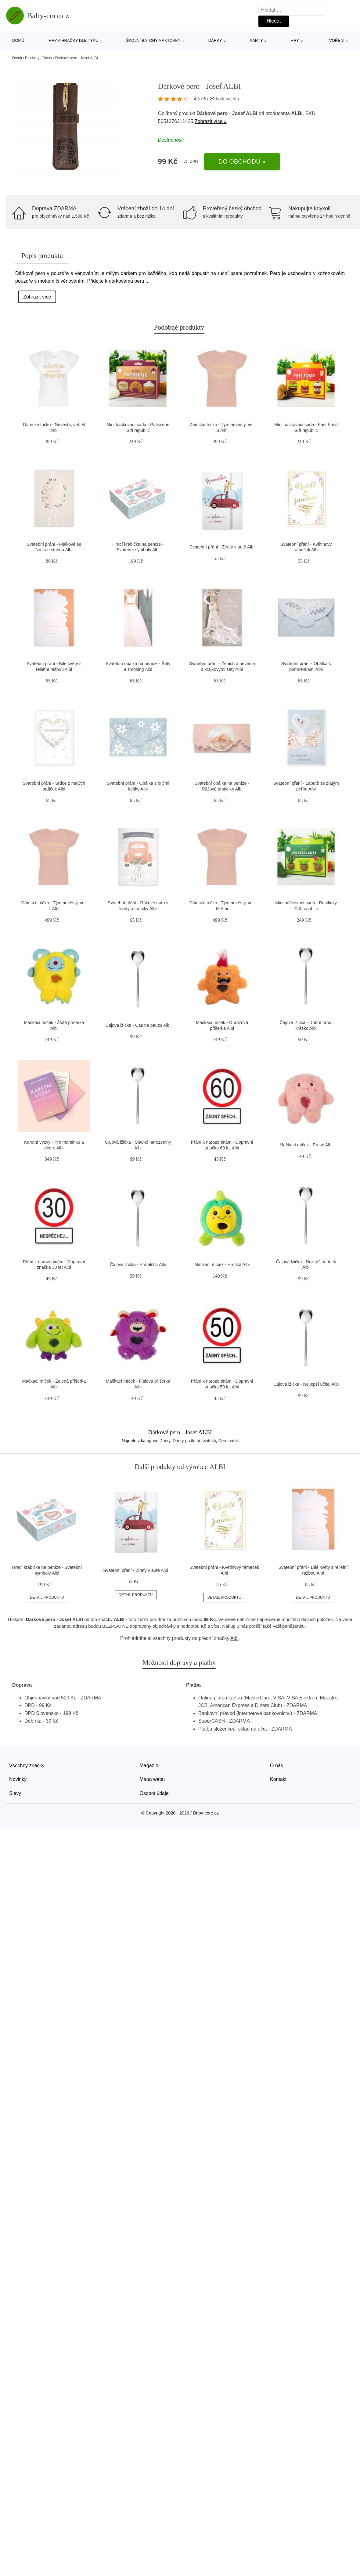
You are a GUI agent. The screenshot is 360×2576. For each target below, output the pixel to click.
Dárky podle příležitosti (194, 1440)
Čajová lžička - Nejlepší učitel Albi (306, 1384)
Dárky (215, 40)
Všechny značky (27, 1765)
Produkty (32, 58)
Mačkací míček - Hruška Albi (222, 1264)
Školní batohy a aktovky (153, 40)
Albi (234, 1638)
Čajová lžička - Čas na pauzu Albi (138, 1025)
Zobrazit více (37, 296)
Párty (256, 40)
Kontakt (278, 1779)
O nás (276, 1765)
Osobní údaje (154, 1793)
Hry (295, 40)
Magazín (149, 1765)
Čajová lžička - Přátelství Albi (138, 1264)
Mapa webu (152, 1779)
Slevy (15, 1793)
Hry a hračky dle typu (73, 40)
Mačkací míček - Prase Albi (306, 1144)
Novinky (18, 1779)
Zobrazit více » (211, 121)
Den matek (228, 1440)
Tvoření (335, 40)
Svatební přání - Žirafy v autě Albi (221, 547)
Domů (18, 40)
